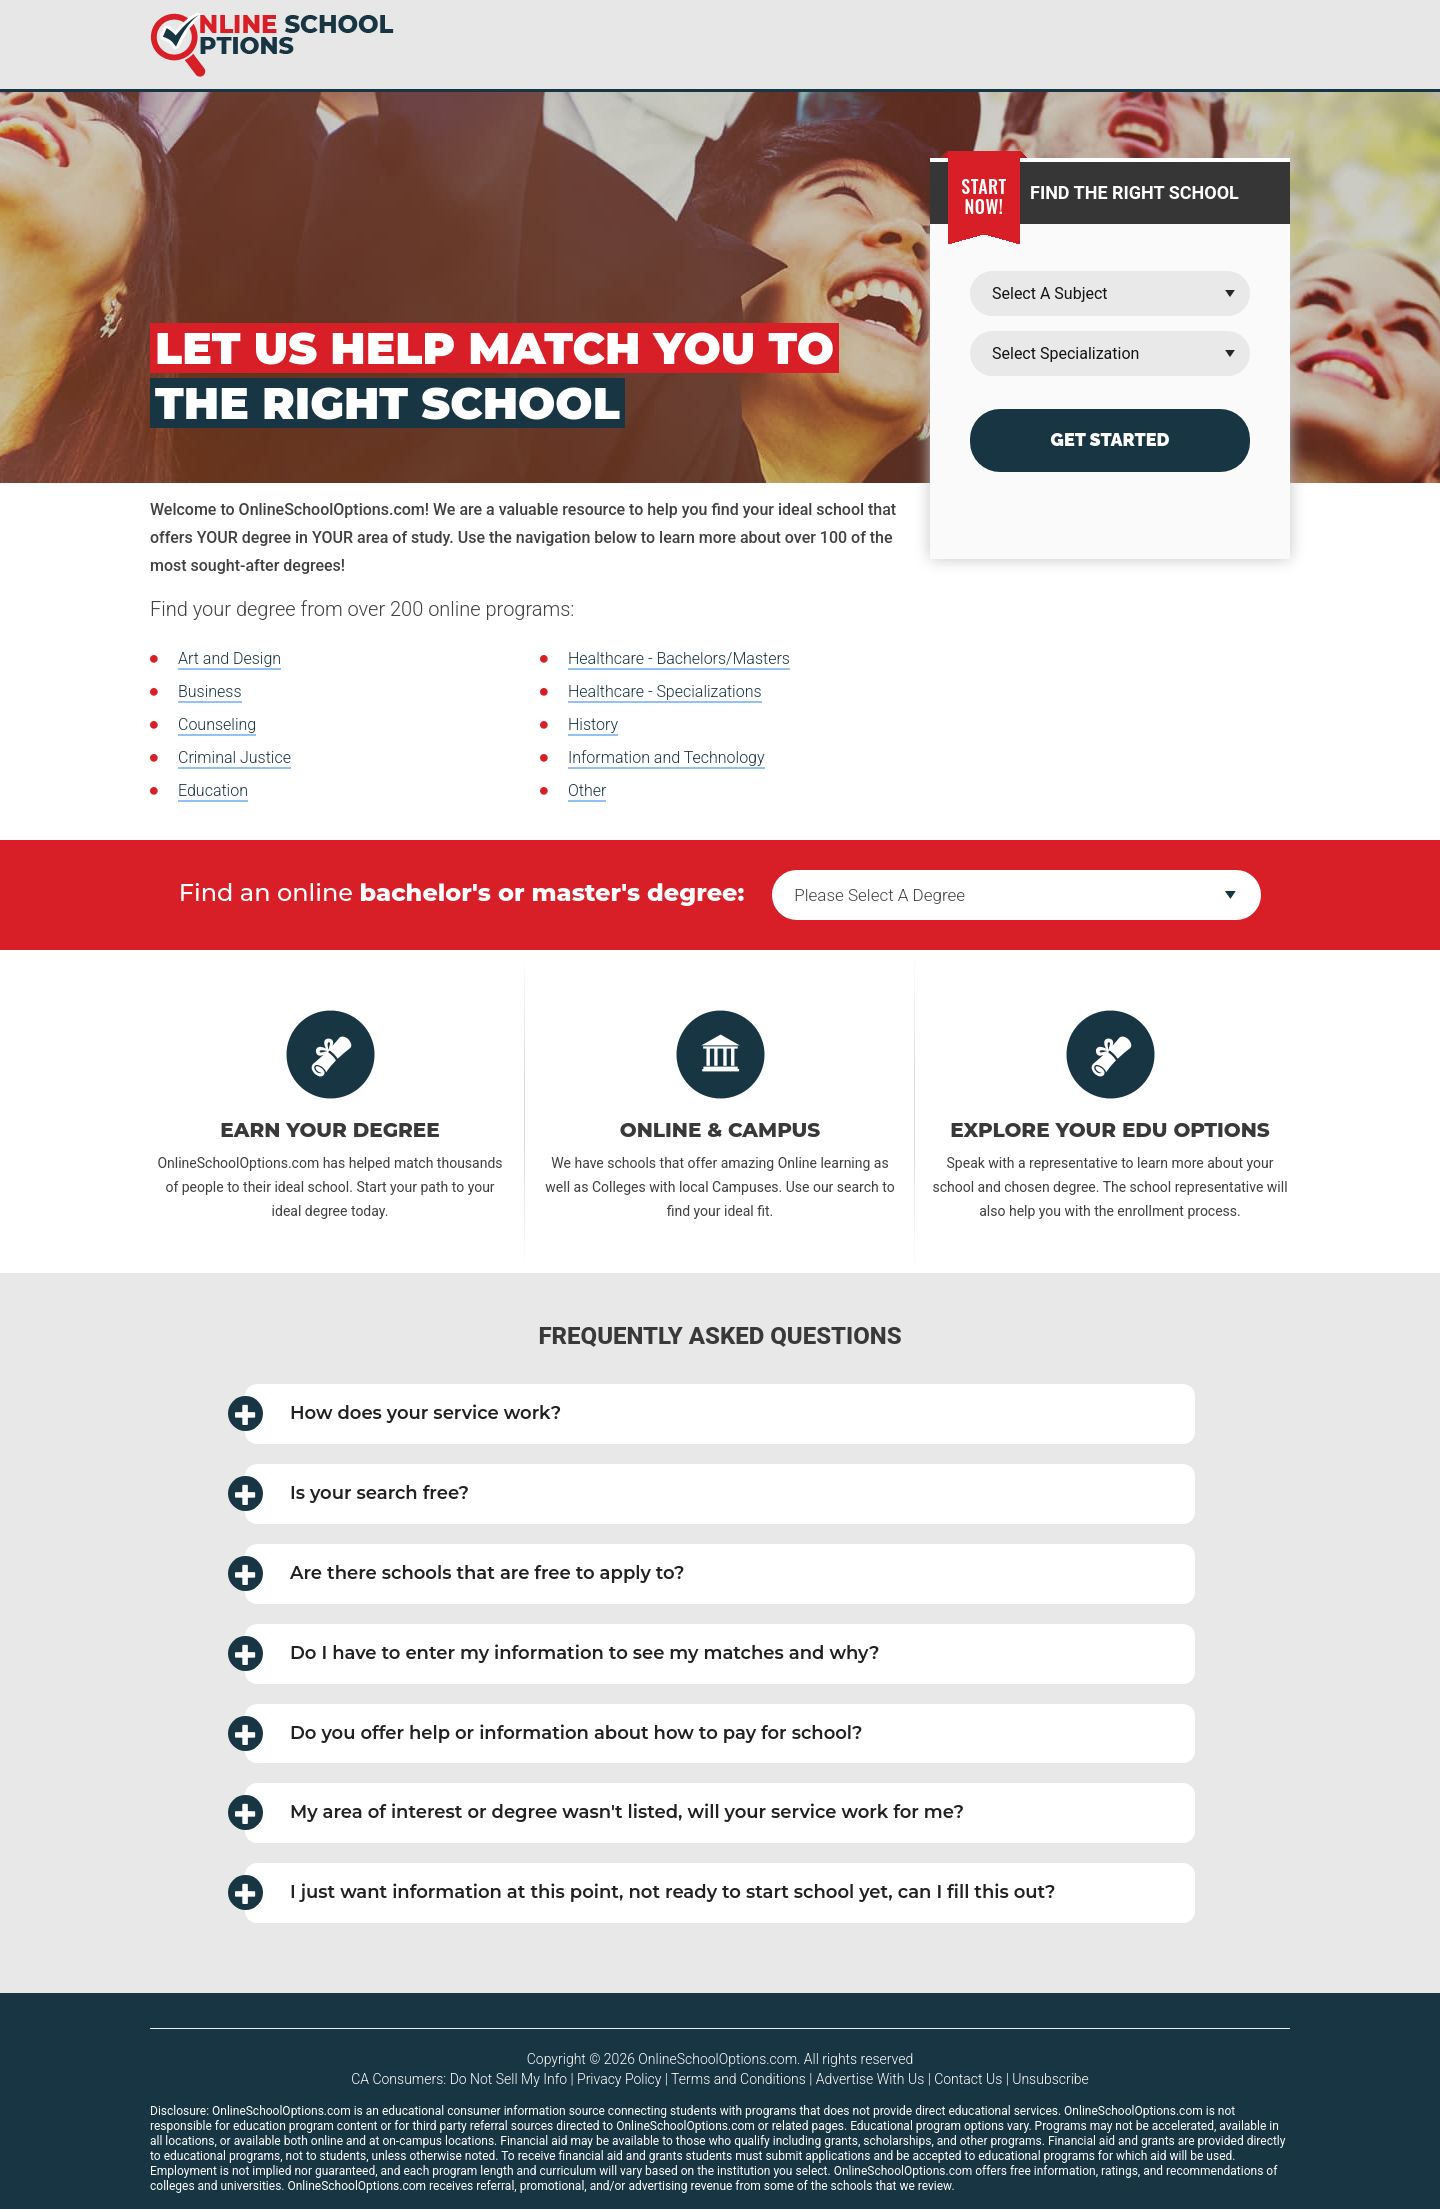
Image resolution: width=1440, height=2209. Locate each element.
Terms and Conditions (738, 2079)
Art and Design (229, 658)
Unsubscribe (1050, 2079)
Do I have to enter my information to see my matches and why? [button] (562, 1653)
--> (1016, 895)
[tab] (720, 1414)
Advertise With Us (870, 2079)
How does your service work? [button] (403, 1413)
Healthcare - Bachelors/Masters (679, 658)
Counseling (217, 724)
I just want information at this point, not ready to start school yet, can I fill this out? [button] (650, 1892)
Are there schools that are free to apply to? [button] (465, 1573)
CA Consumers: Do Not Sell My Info (459, 2079)
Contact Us (968, 2079)
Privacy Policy (619, 2079)
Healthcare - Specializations (665, 691)
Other (587, 790)
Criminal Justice (234, 757)
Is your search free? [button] (357, 1493)
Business (210, 691)
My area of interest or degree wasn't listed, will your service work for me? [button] (604, 1812)
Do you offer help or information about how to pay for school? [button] (554, 1733)
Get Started (1110, 439)
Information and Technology (666, 757)
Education (213, 790)
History (593, 724)
